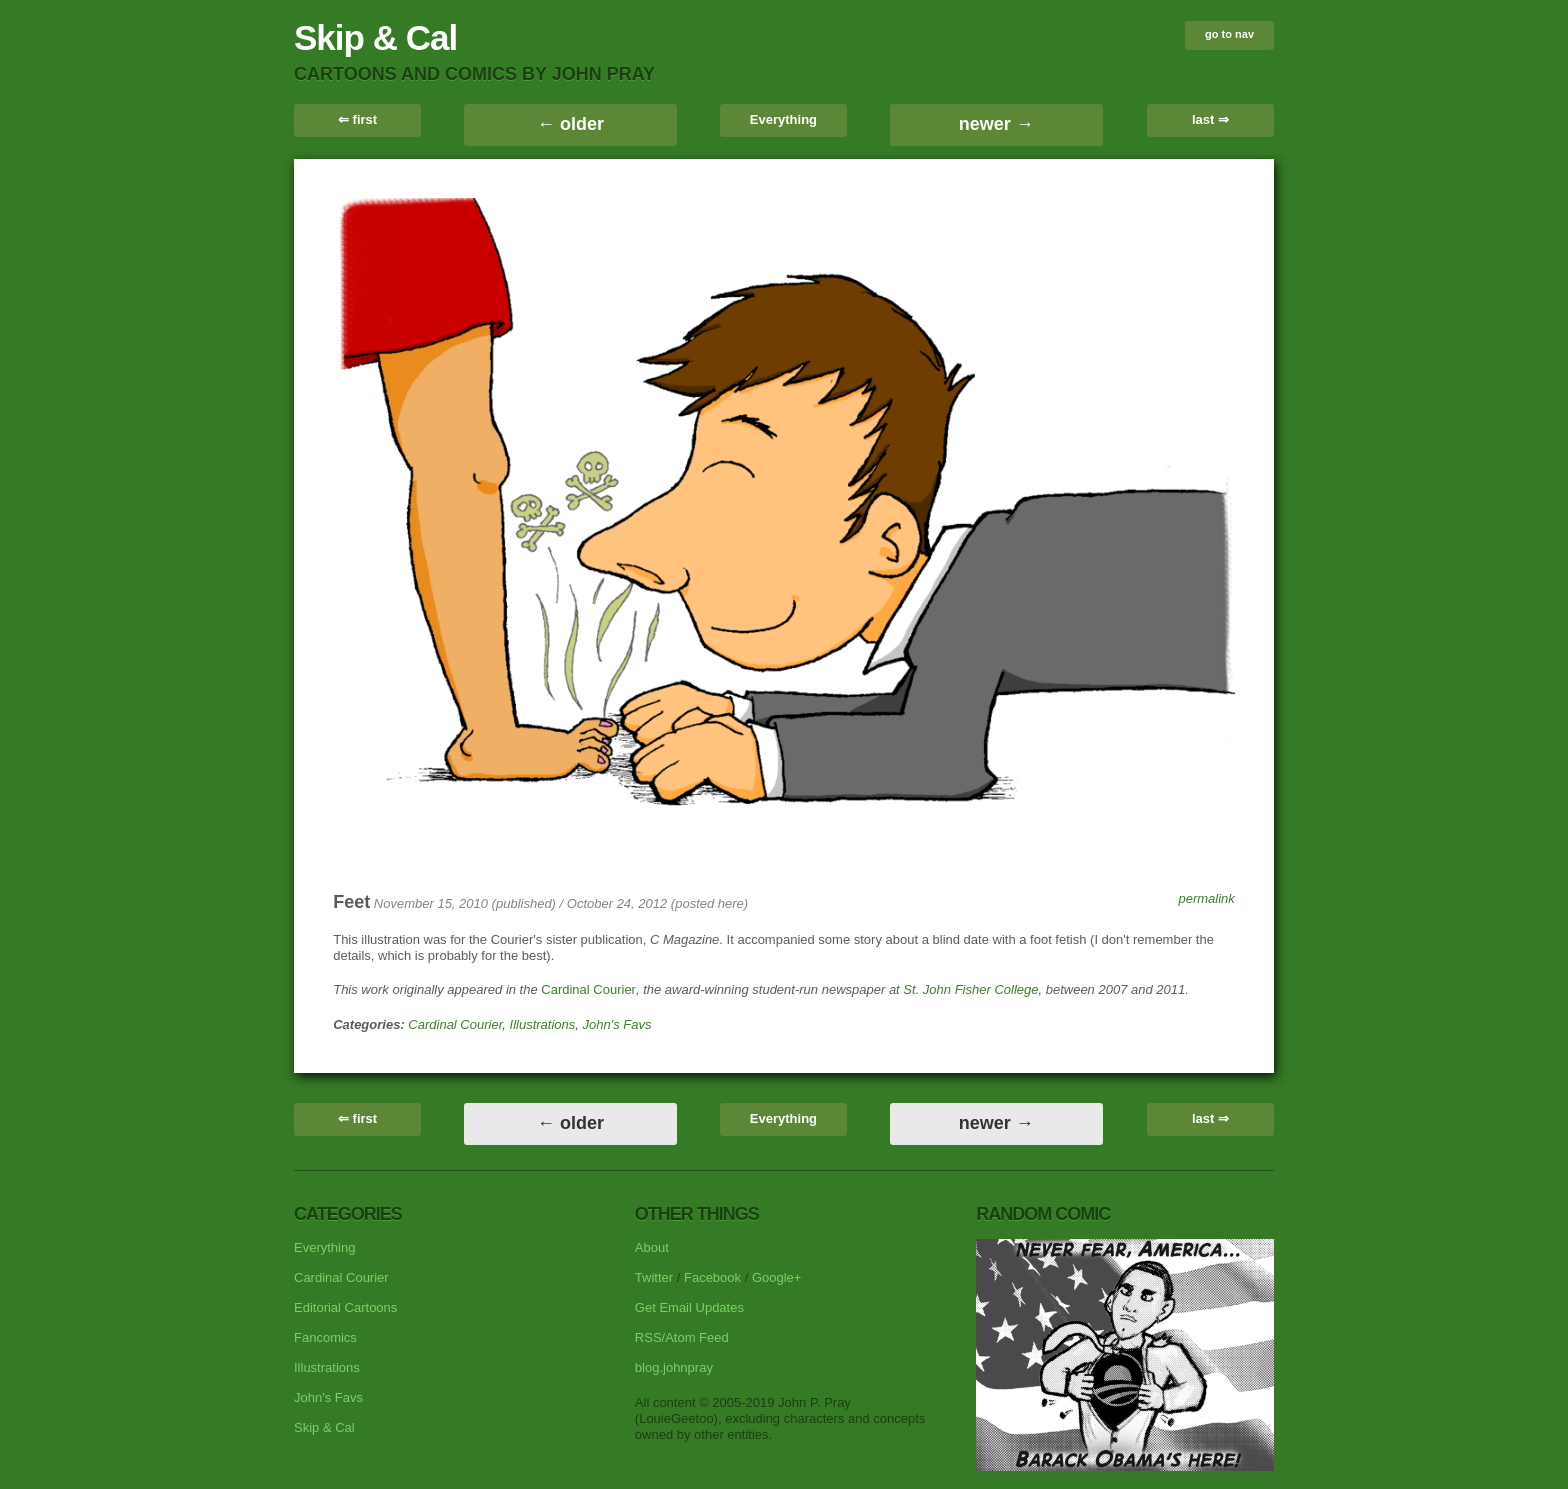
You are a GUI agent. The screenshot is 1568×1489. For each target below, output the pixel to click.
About (652, 1247)
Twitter (654, 1277)
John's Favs (617, 1024)
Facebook (712, 1277)
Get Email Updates (689, 1307)
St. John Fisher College (970, 989)
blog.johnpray (674, 1367)
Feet (351, 902)
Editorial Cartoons (345, 1307)
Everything (783, 119)
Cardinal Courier (588, 989)
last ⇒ (1210, 119)
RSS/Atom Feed (682, 1337)
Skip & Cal (375, 37)
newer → (996, 124)
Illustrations (543, 1024)
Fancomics (325, 1337)
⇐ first (357, 119)
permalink (1206, 898)
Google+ (777, 1277)
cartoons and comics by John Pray (474, 74)
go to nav (1229, 34)
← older (570, 124)
